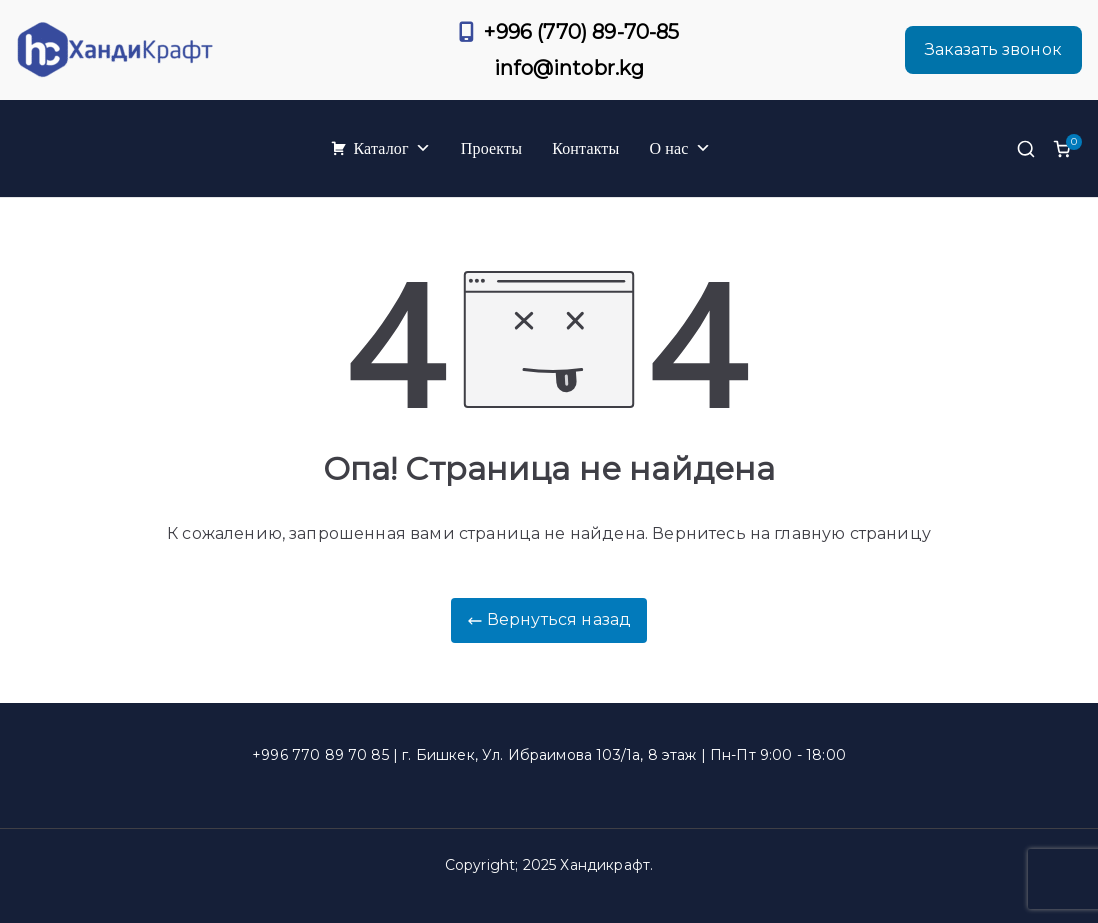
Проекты (491, 148)
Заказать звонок (993, 49)
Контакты (585, 148)
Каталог (391, 148)
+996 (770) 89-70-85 (581, 32)
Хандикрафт (605, 865)
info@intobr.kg (569, 68)
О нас (679, 148)
